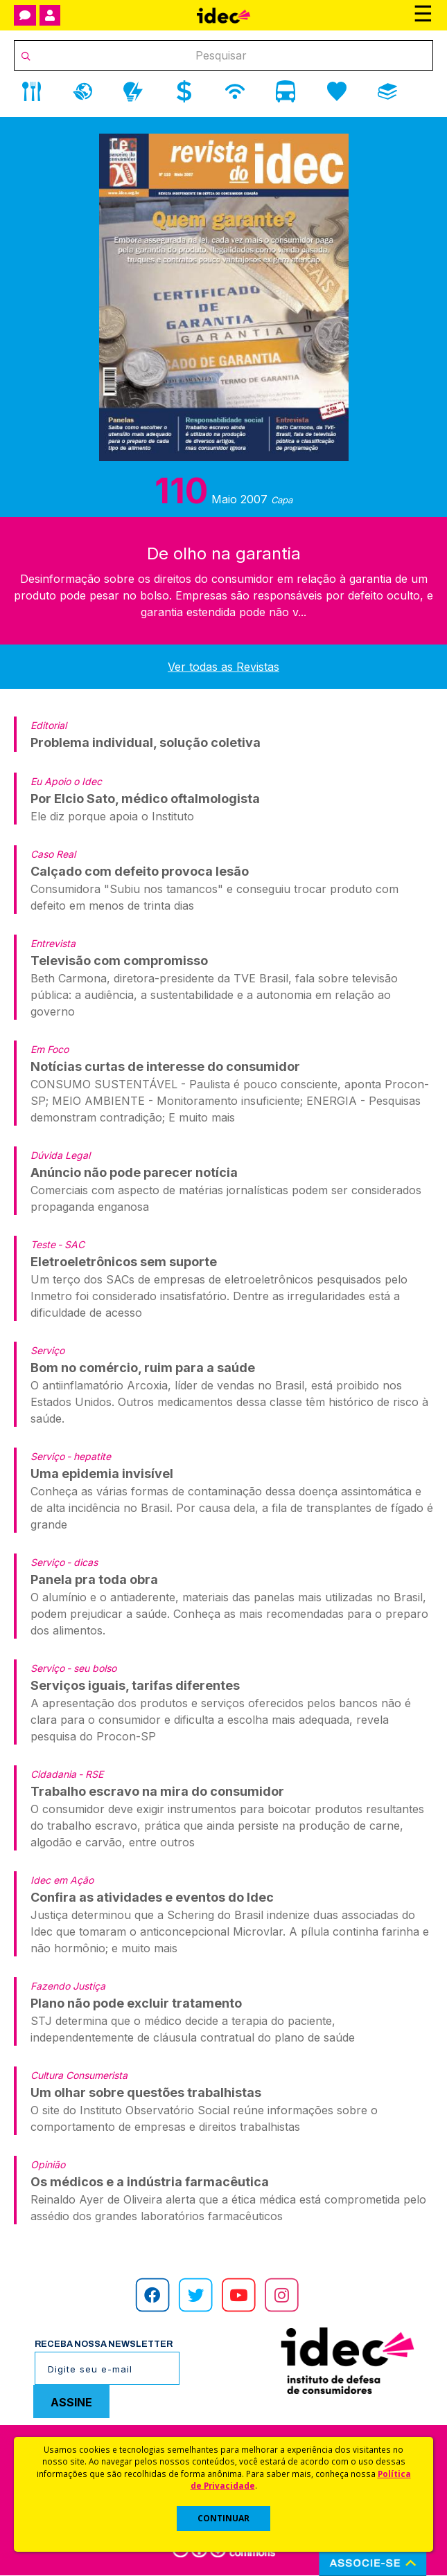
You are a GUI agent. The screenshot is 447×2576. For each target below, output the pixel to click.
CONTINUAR (223, 2518)
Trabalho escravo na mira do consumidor (157, 1791)
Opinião (47, 2164)
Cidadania (53, 1774)
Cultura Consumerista (79, 2075)
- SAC (71, 1244)
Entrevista (53, 943)
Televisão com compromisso (119, 960)
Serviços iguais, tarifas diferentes (135, 1685)
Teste (42, 1244)
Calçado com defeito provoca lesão (139, 871)
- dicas (82, 1562)
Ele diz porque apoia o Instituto (112, 816)
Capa (281, 499)
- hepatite (89, 1456)
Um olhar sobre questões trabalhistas (145, 2092)
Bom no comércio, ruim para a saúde (142, 1367)
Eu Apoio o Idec (66, 781)
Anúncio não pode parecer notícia (134, 1172)
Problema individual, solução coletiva (145, 742)
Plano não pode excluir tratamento (136, 2003)
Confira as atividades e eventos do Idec (152, 1897)
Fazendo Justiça (67, 1986)
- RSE (90, 1774)
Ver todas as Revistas (223, 667)
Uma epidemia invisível (101, 1473)
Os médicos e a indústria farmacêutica (149, 2181)
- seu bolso (91, 1668)
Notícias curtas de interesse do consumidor (165, 1066)
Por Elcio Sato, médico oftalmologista (145, 798)
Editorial (48, 725)
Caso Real (53, 854)
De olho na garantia (224, 553)
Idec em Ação (62, 1880)
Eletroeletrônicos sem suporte (123, 1261)
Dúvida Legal (60, 1155)
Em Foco (49, 1049)
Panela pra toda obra (94, 1579)
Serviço (47, 1350)
